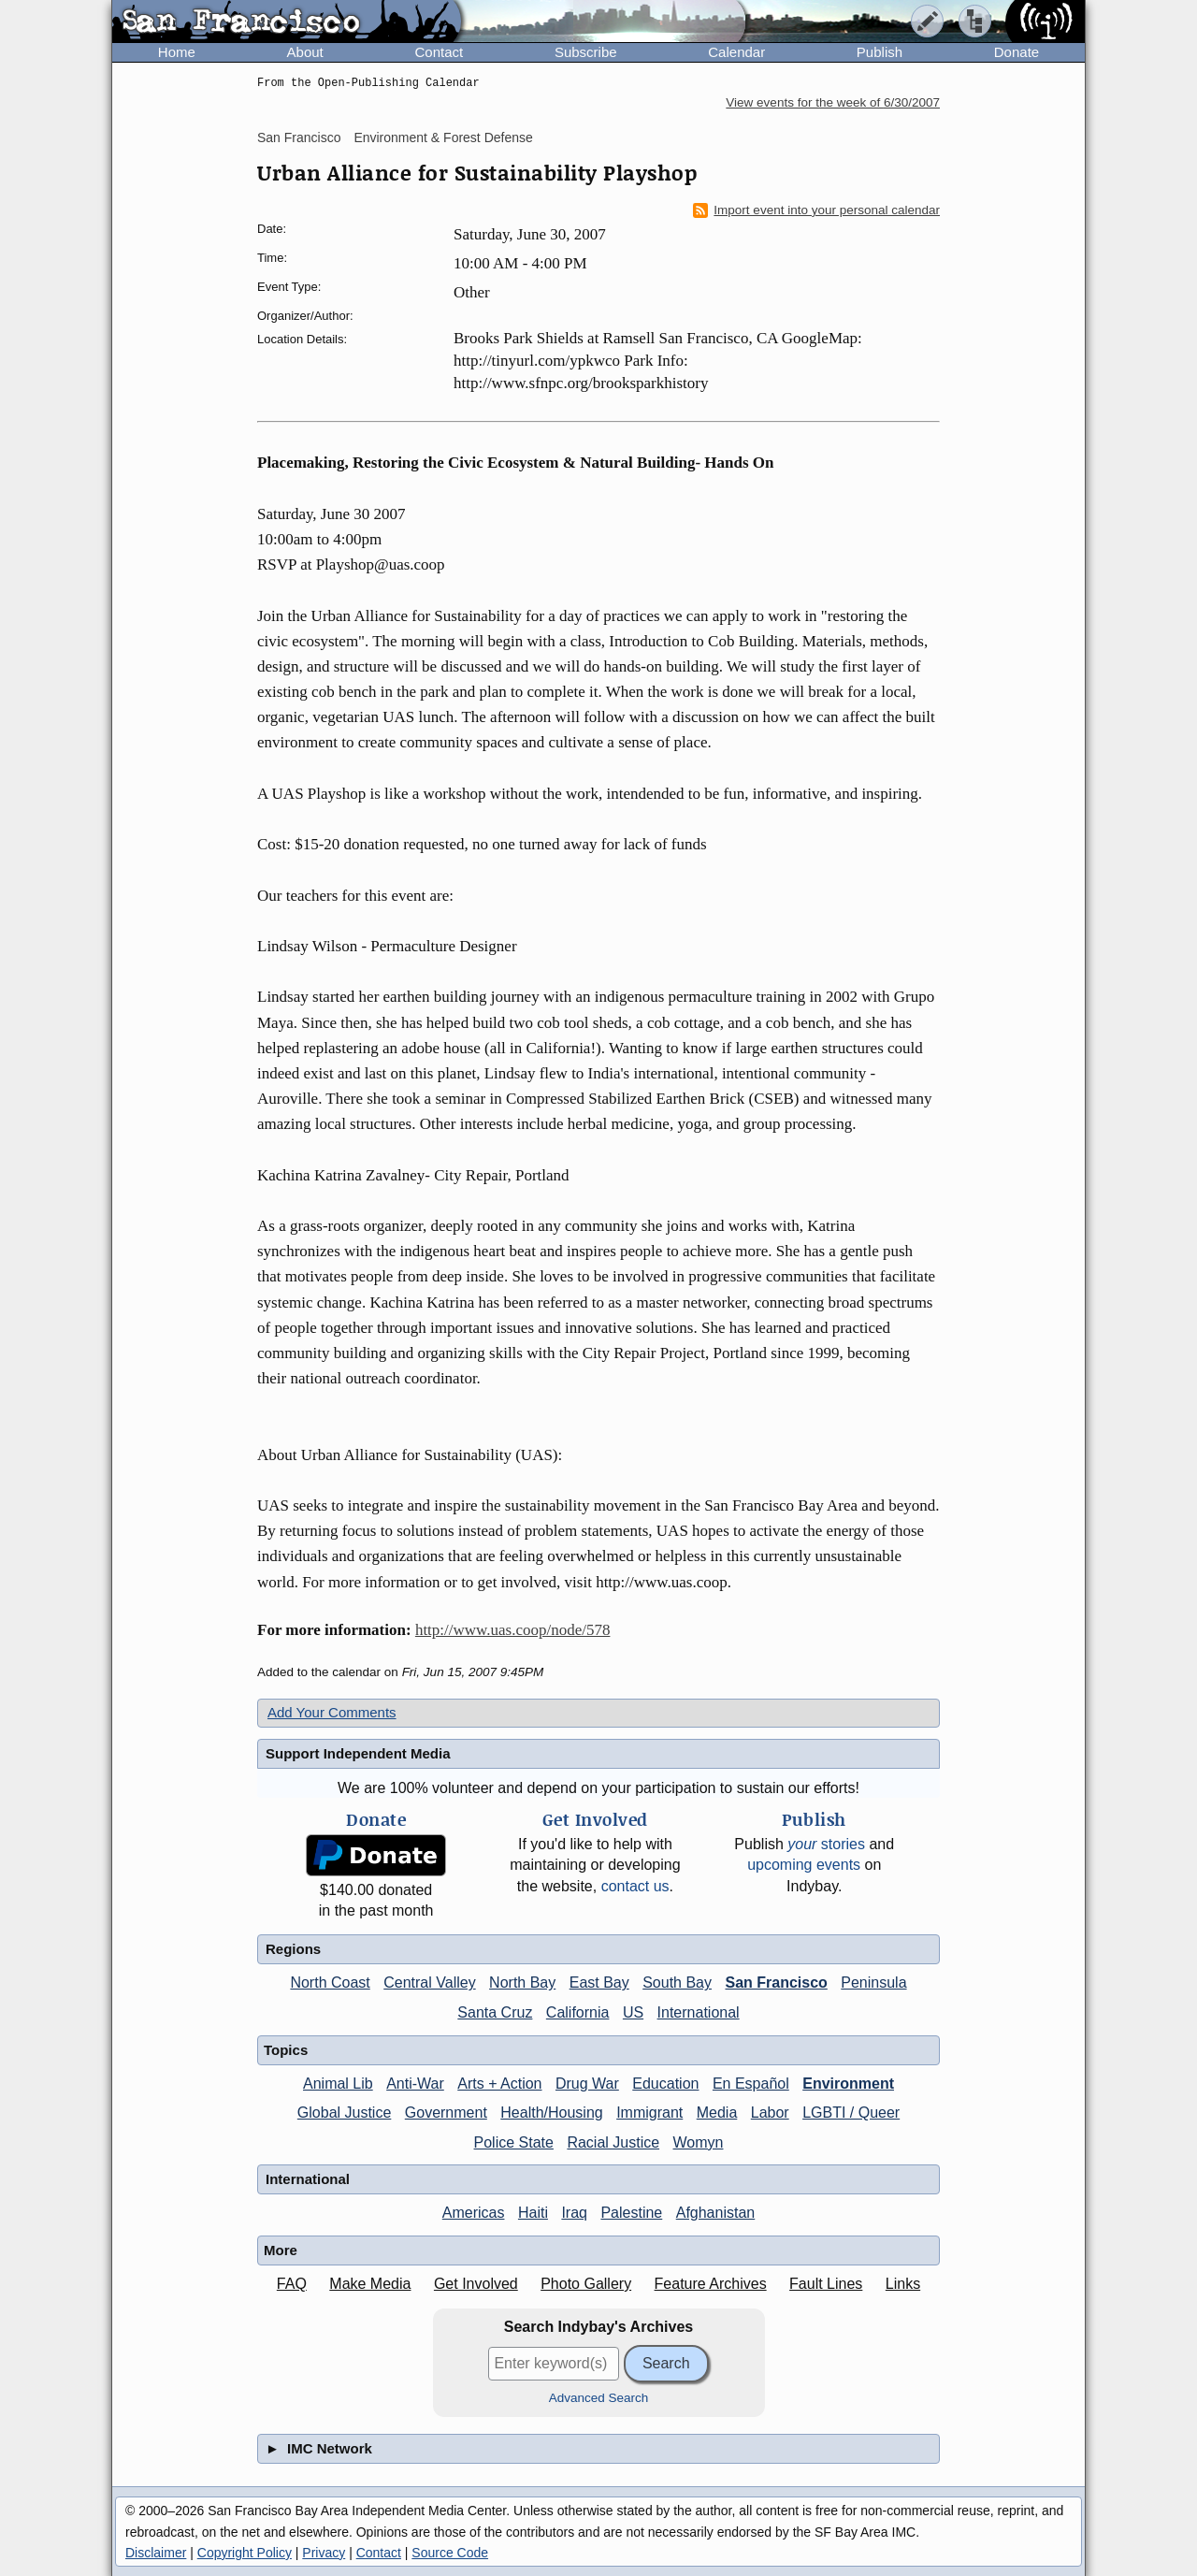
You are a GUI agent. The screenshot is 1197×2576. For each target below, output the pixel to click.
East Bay (599, 1982)
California (578, 2012)
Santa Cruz (494, 2012)
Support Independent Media (358, 1753)
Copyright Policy (244, 2552)
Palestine (631, 2213)
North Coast (329, 1982)
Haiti (533, 2213)
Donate (1016, 52)
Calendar (736, 52)
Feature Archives (711, 2284)
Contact (438, 52)
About (305, 52)
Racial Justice (613, 2142)
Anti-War (415, 2083)
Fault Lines (825, 2284)
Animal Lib (338, 2083)
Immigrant (649, 2112)
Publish (879, 52)
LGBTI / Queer (851, 2112)
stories (826, 1844)
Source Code (449, 2552)
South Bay (677, 1982)
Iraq (574, 2213)
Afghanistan (716, 2213)
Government (446, 2112)
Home (176, 52)
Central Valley (429, 1982)
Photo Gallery (586, 2284)
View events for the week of (833, 102)
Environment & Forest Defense (442, 137)
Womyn (698, 2142)
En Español (751, 2083)
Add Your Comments (332, 1712)
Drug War (587, 2083)
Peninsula (873, 1982)
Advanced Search (599, 2398)
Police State (514, 2142)
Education (665, 2083)
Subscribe (586, 52)
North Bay (522, 1982)
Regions (293, 1949)
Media (717, 2112)
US (633, 2012)
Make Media (370, 2284)
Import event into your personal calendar (816, 210)
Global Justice (344, 2112)
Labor (770, 2112)
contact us (635, 1886)
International (698, 2012)
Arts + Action (499, 2083)
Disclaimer (155, 2552)
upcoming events (803, 1865)
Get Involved (476, 2284)
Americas (473, 2213)
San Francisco (298, 137)
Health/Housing (551, 2112)
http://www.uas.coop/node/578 (513, 1630)
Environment (848, 2083)
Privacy (323, 2552)
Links (903, 2284)
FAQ (292, 2284)
